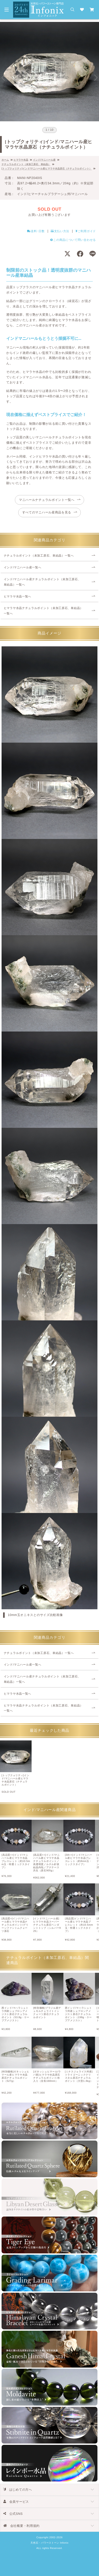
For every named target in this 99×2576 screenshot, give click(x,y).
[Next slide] (96, 78)
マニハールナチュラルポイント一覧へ (47, 500)
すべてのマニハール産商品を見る (46, 512)
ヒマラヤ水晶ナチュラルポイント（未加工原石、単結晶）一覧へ (43, 611)
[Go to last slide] (3, 78)
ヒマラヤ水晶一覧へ (17, 596)
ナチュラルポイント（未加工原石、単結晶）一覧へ (39, 555)
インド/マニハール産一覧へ (22, 567)
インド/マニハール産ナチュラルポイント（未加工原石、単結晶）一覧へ (42, 582)
